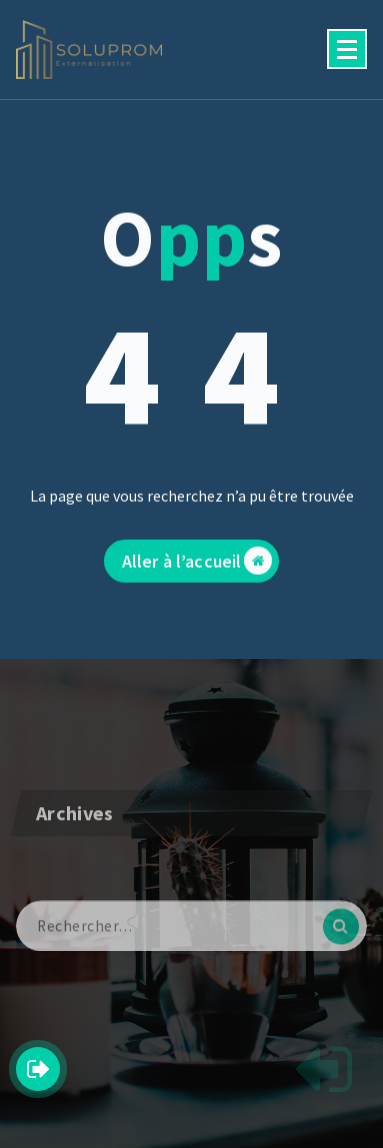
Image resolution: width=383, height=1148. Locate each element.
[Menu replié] (347, 49)
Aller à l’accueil (197, 569)
